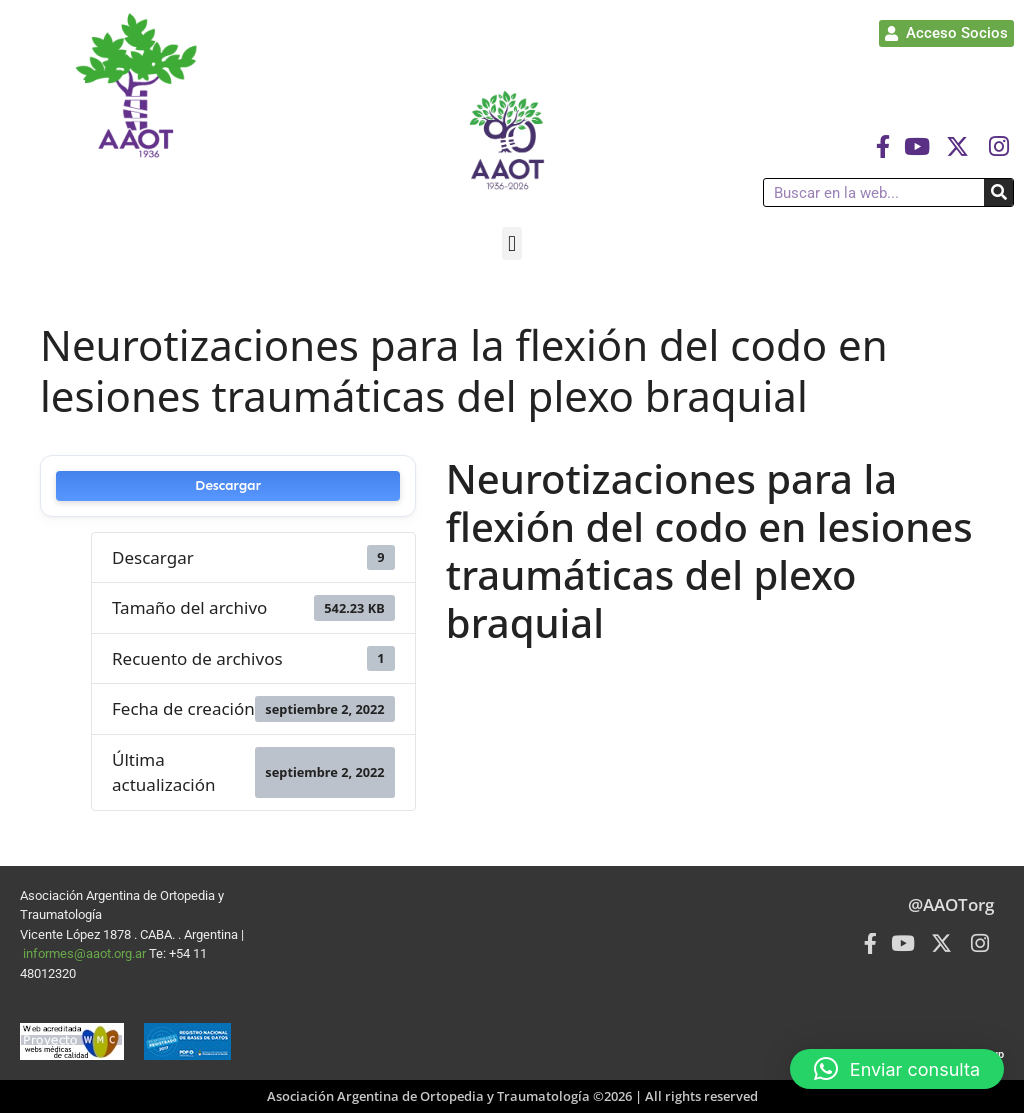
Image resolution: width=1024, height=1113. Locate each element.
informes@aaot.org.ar (86, 953)
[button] (511, 243)
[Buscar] (998, 192)
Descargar (228, 485)
